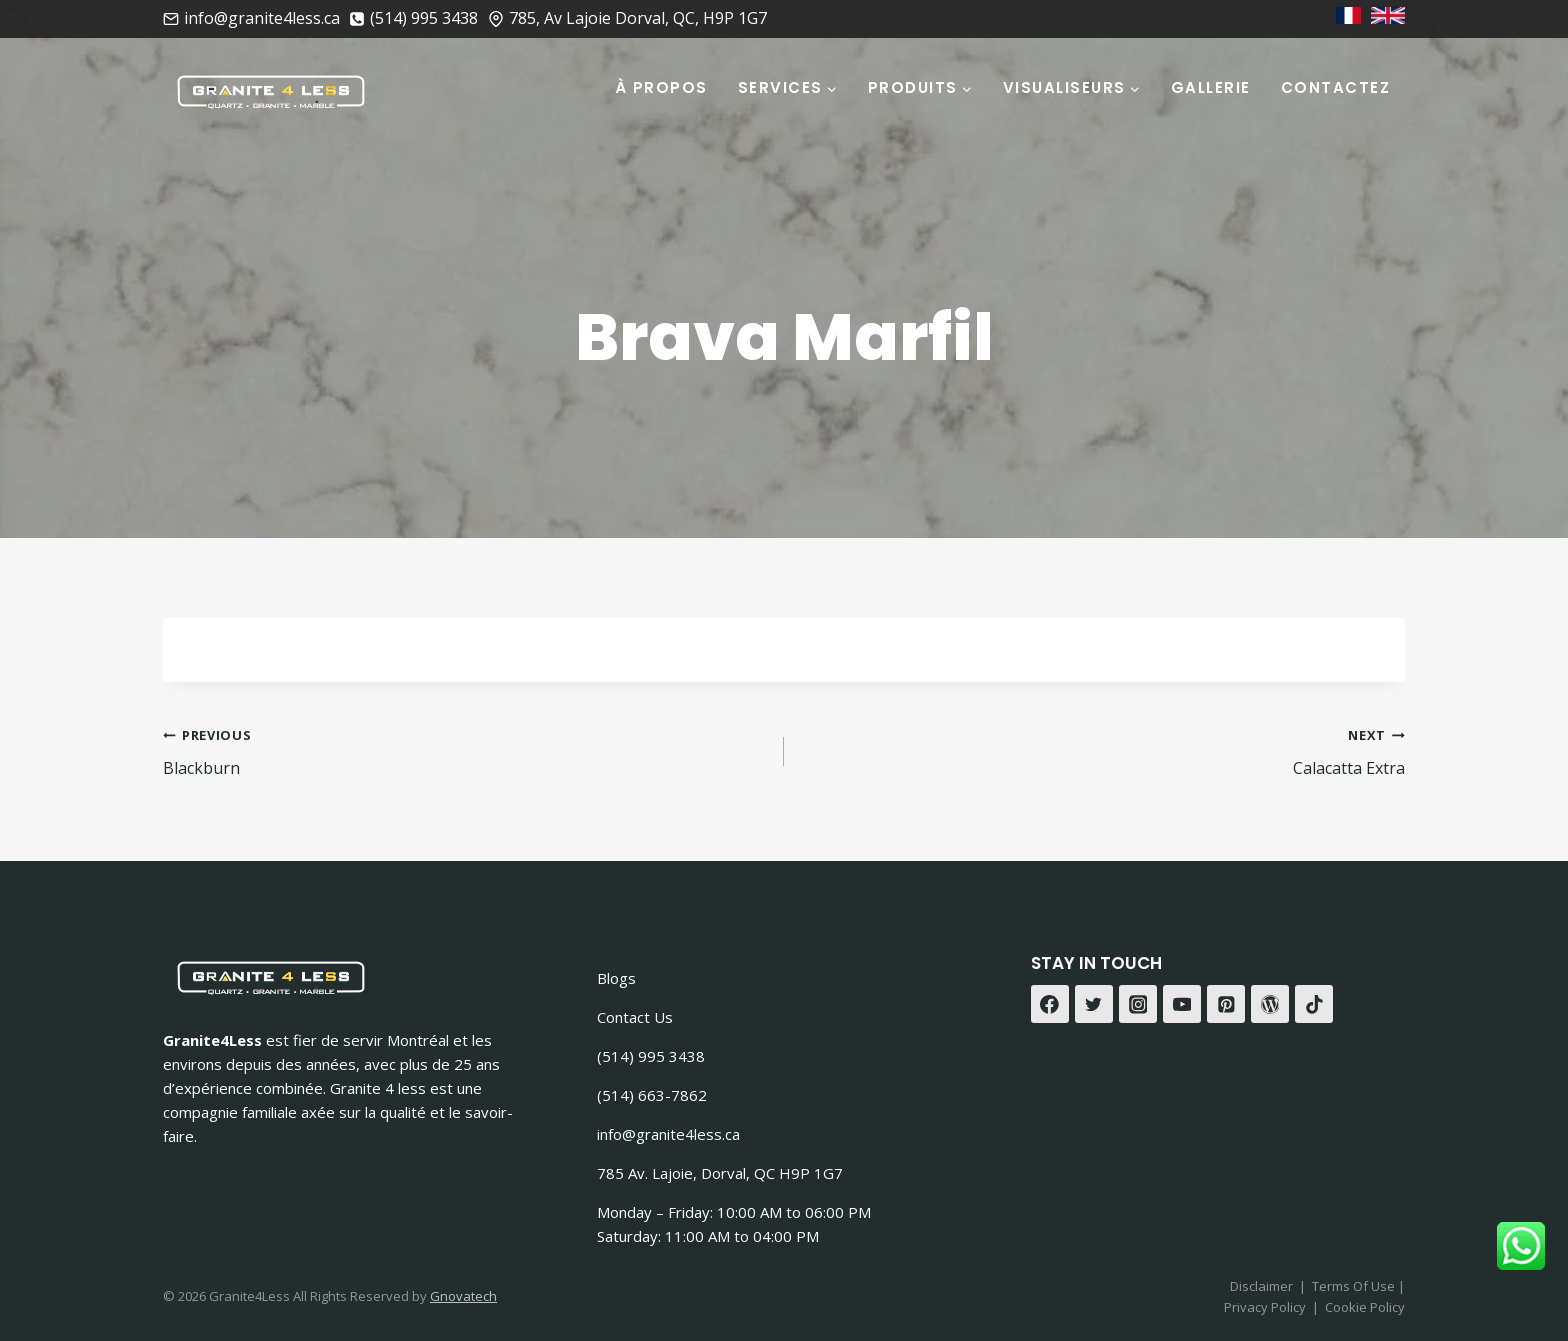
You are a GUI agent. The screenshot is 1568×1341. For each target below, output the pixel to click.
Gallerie (1211, 87)
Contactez (1336, 87)
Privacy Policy (1265, 1307)
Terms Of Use (1355, 1286)
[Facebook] (1050, 1004)
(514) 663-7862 (652, 1095)
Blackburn (465, 750)
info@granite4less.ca (668, 1134)
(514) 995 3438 (651, 1056)
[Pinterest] (1226, 1004)
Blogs (616, 978)
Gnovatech (463, 1296)
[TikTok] (1314, 1004)
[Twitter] (1094, 1004)
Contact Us (635, 1017)
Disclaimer (1261, 1286)
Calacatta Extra (1102, 750)
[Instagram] (1138, 1004)
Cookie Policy (1365, 1307)
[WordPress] (1270, 1004)
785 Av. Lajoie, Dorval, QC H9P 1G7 (720, 1173)
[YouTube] (1182, 1004)
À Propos (661, 87)
